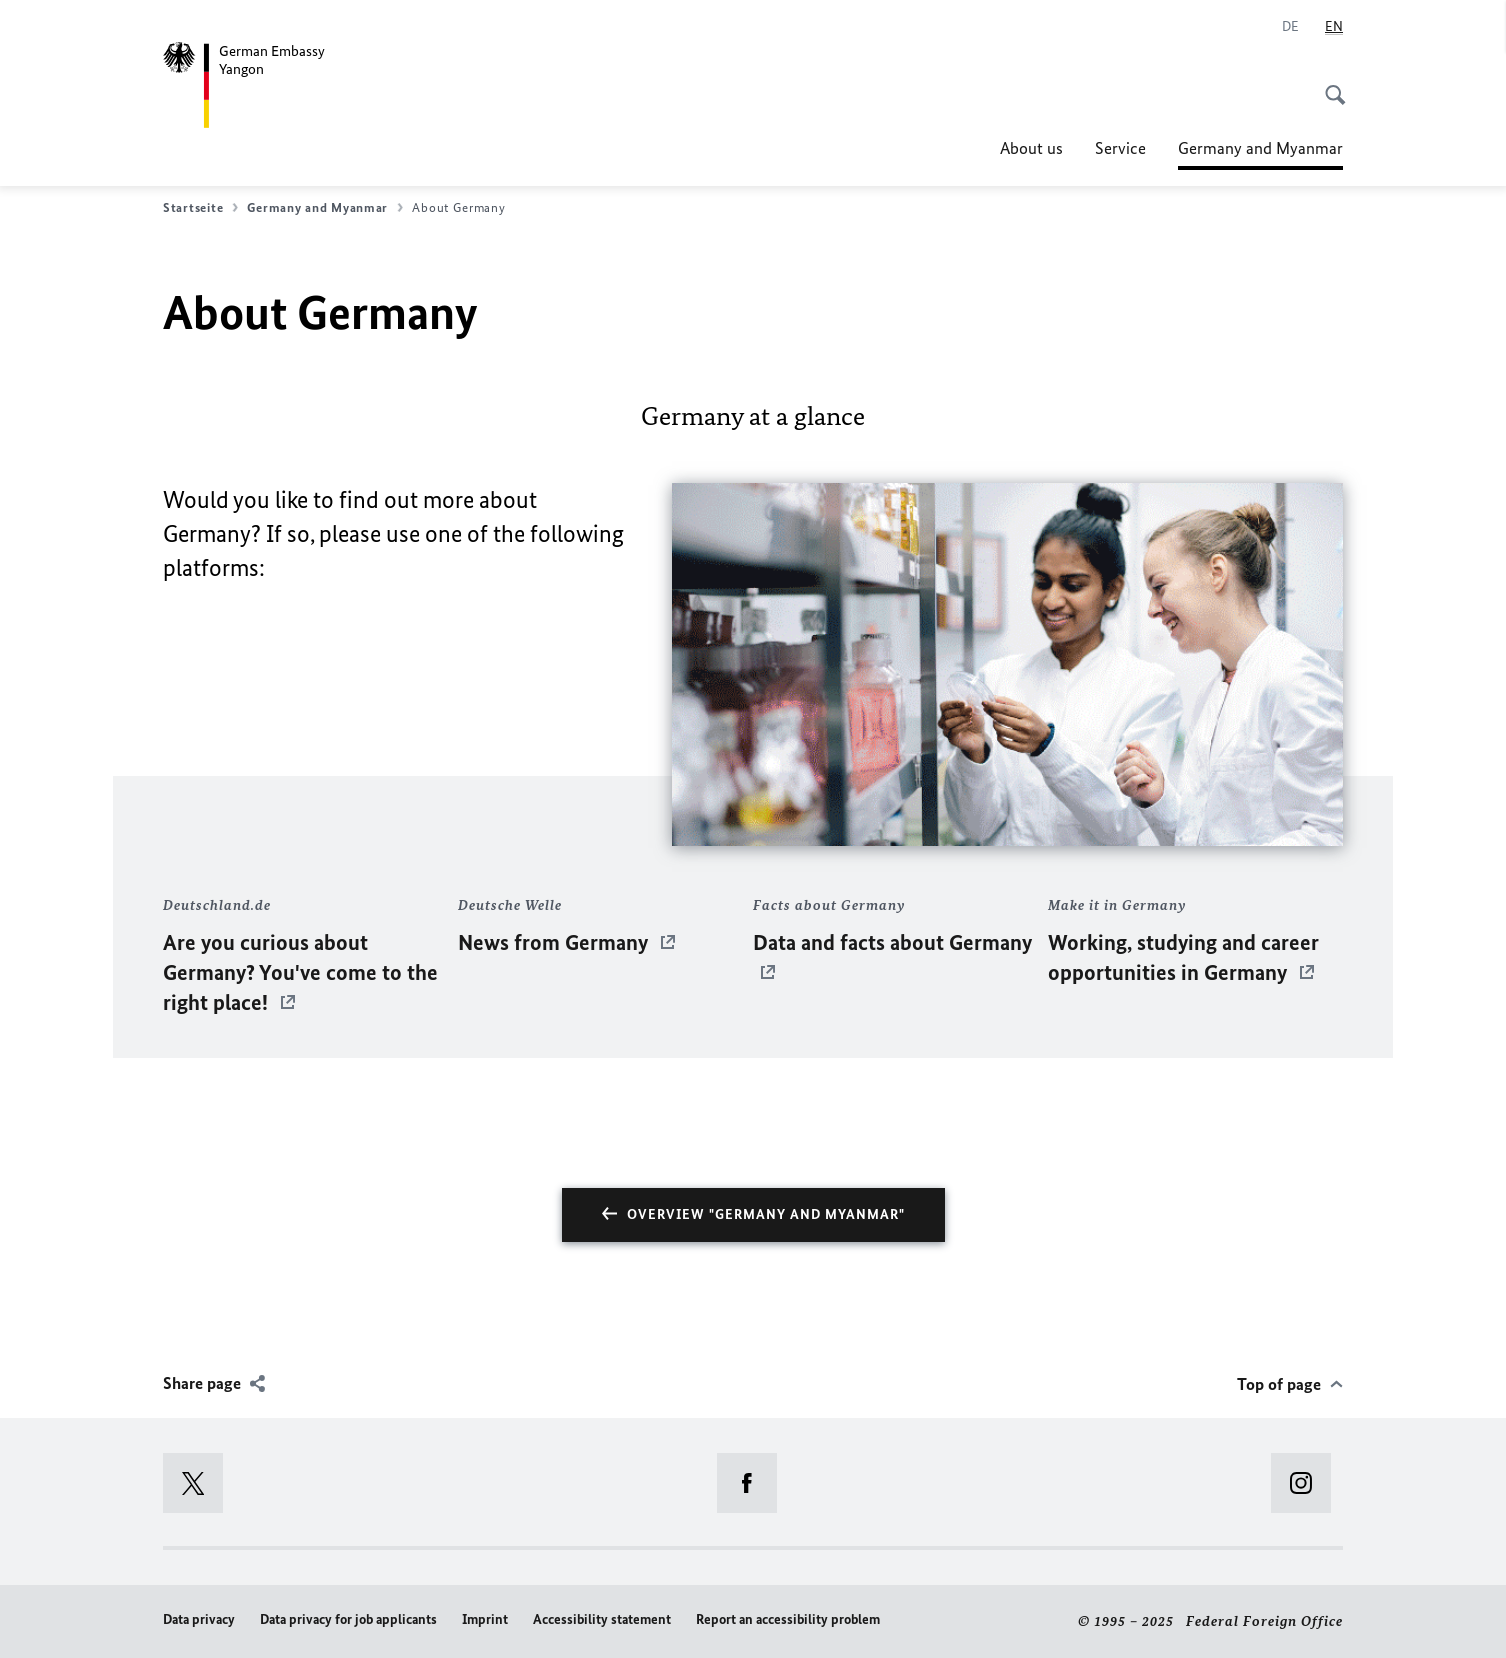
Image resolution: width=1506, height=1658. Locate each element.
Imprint (485, 1619)
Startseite (200, 208)
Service (1120, 148)
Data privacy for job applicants (348, 1619)
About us (1031, 148)
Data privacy (199, 1619)
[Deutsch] (1290, 27)
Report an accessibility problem (788, 1619)
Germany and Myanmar (1260, 148)
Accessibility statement (602, 1619)
